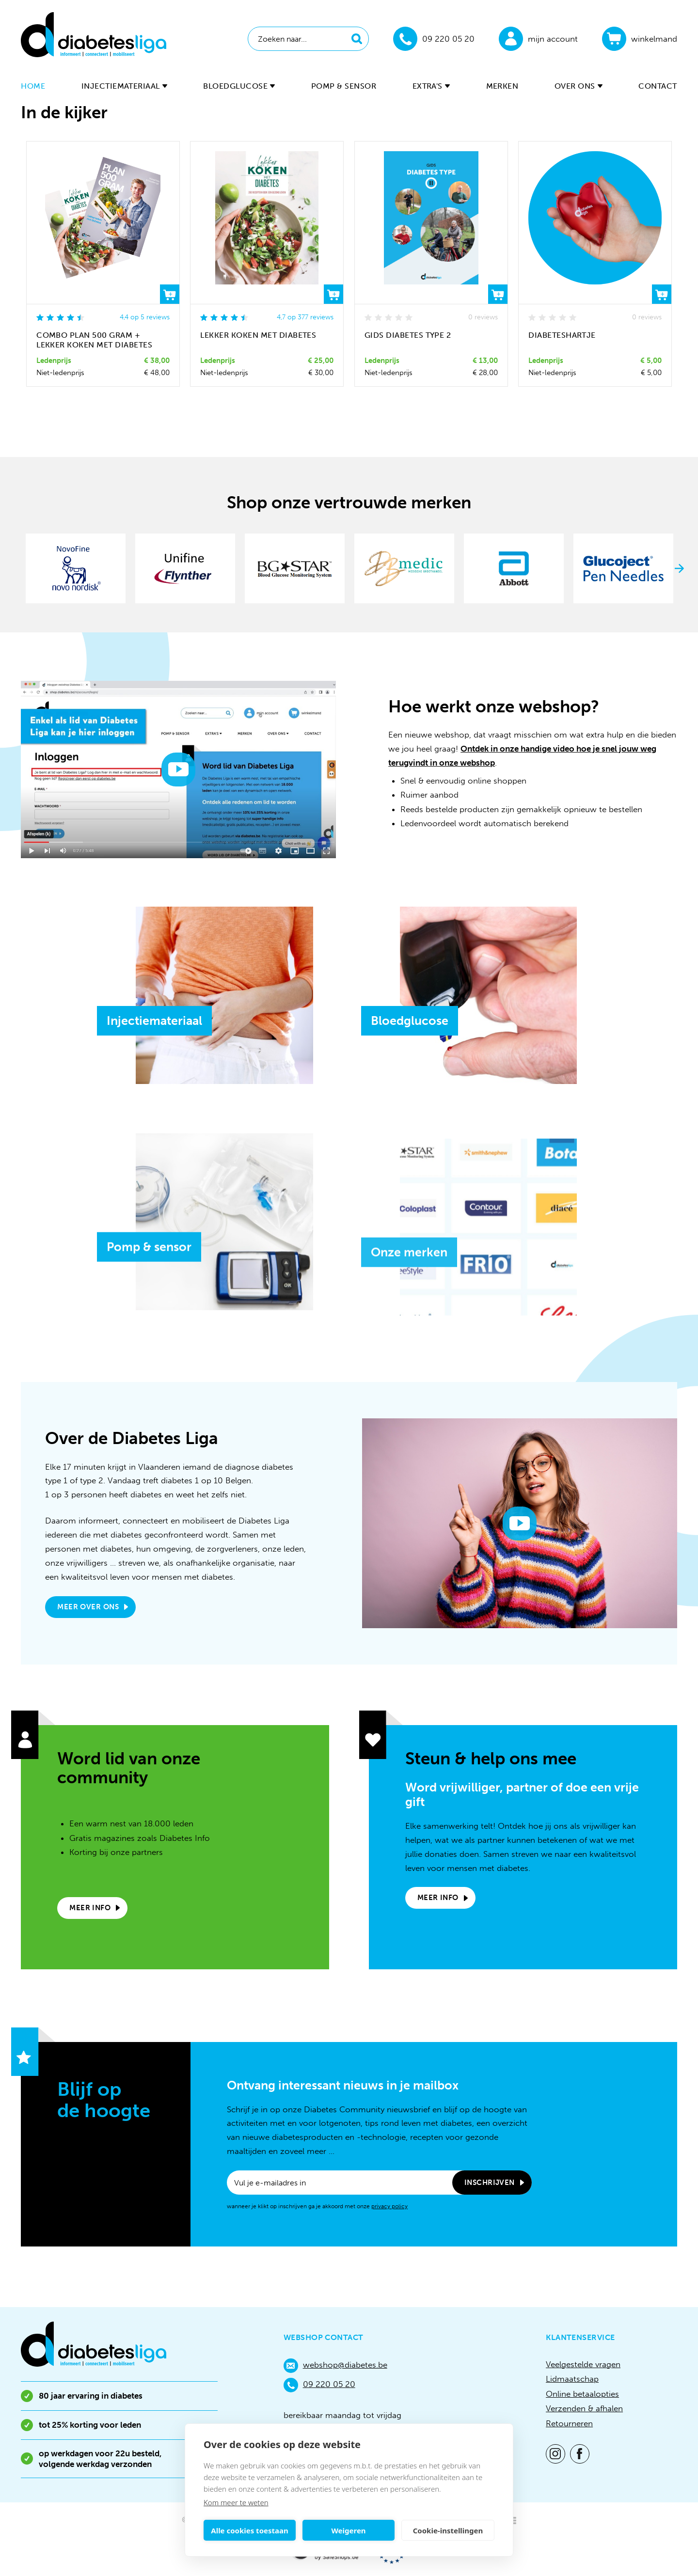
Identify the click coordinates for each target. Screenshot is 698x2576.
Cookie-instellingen (448, 2530)
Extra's (431, 86)
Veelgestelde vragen (583, 2364)
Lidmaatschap (572, 2379)
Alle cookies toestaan (249, 2530)
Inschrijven (489, 2182)
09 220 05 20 (319, 2385)
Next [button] (679, 568)
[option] (76, 568)
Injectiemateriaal (124, 86)
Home (33, 86)
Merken (502, 86)
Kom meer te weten (236, 2502)
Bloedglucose (239, 86)
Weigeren (348, 2530)
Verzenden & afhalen (584, 2408)
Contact (657, 86)
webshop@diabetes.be (335, 2365)
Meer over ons (88, 1606)
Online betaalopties (582, 2394)
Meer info (90, 1907)
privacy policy (389, 2206)
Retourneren (569, 2423)
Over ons (579, 86)
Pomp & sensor (343, 86)
